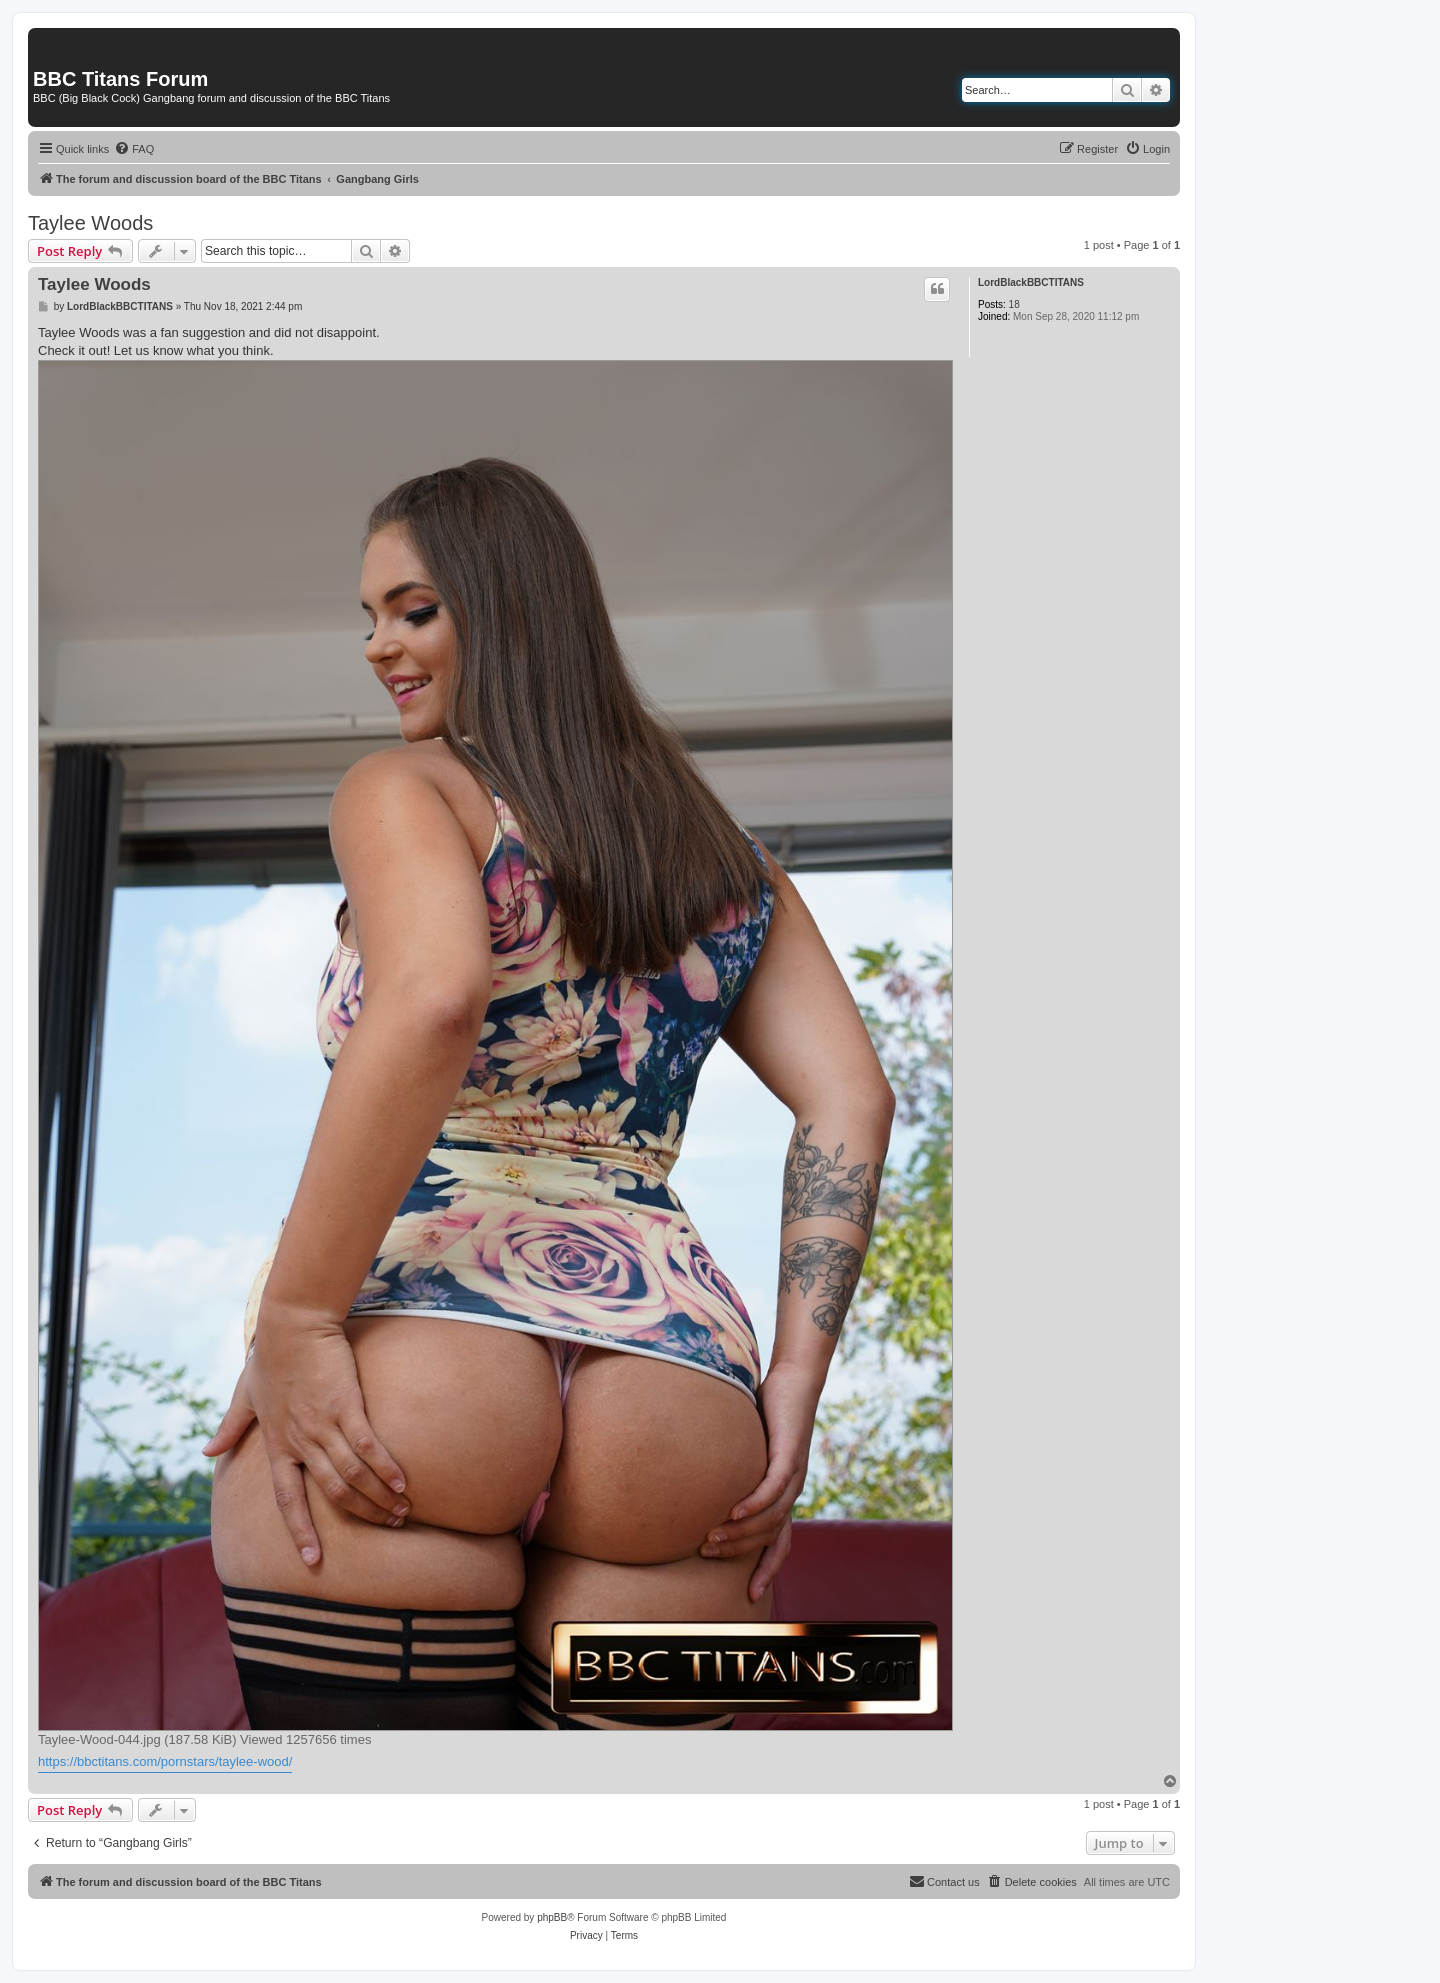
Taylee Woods (90, 223)
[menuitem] (134, 149)
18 (1014, 304)
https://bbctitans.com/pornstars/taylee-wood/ (165, 1761)
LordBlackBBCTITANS (1031, 282)
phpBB (552, 1917)
